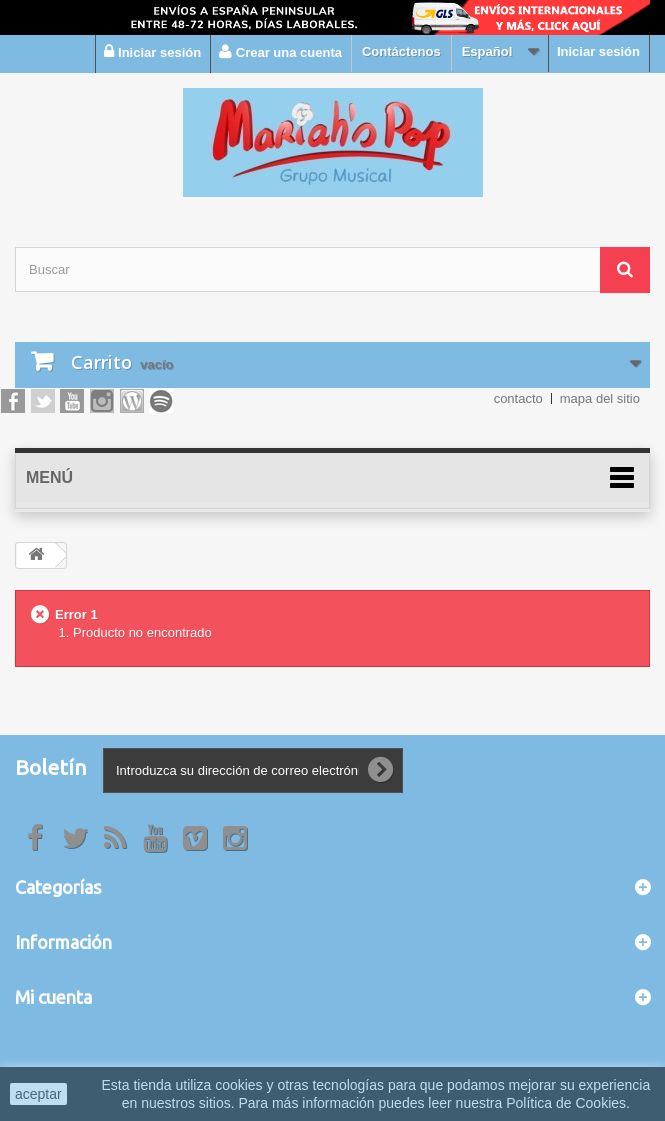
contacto (518, 398)
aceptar (38, 1094)
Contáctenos (401, 51)
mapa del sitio (600, 398)
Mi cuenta (53, 997)
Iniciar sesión (598, 51)
